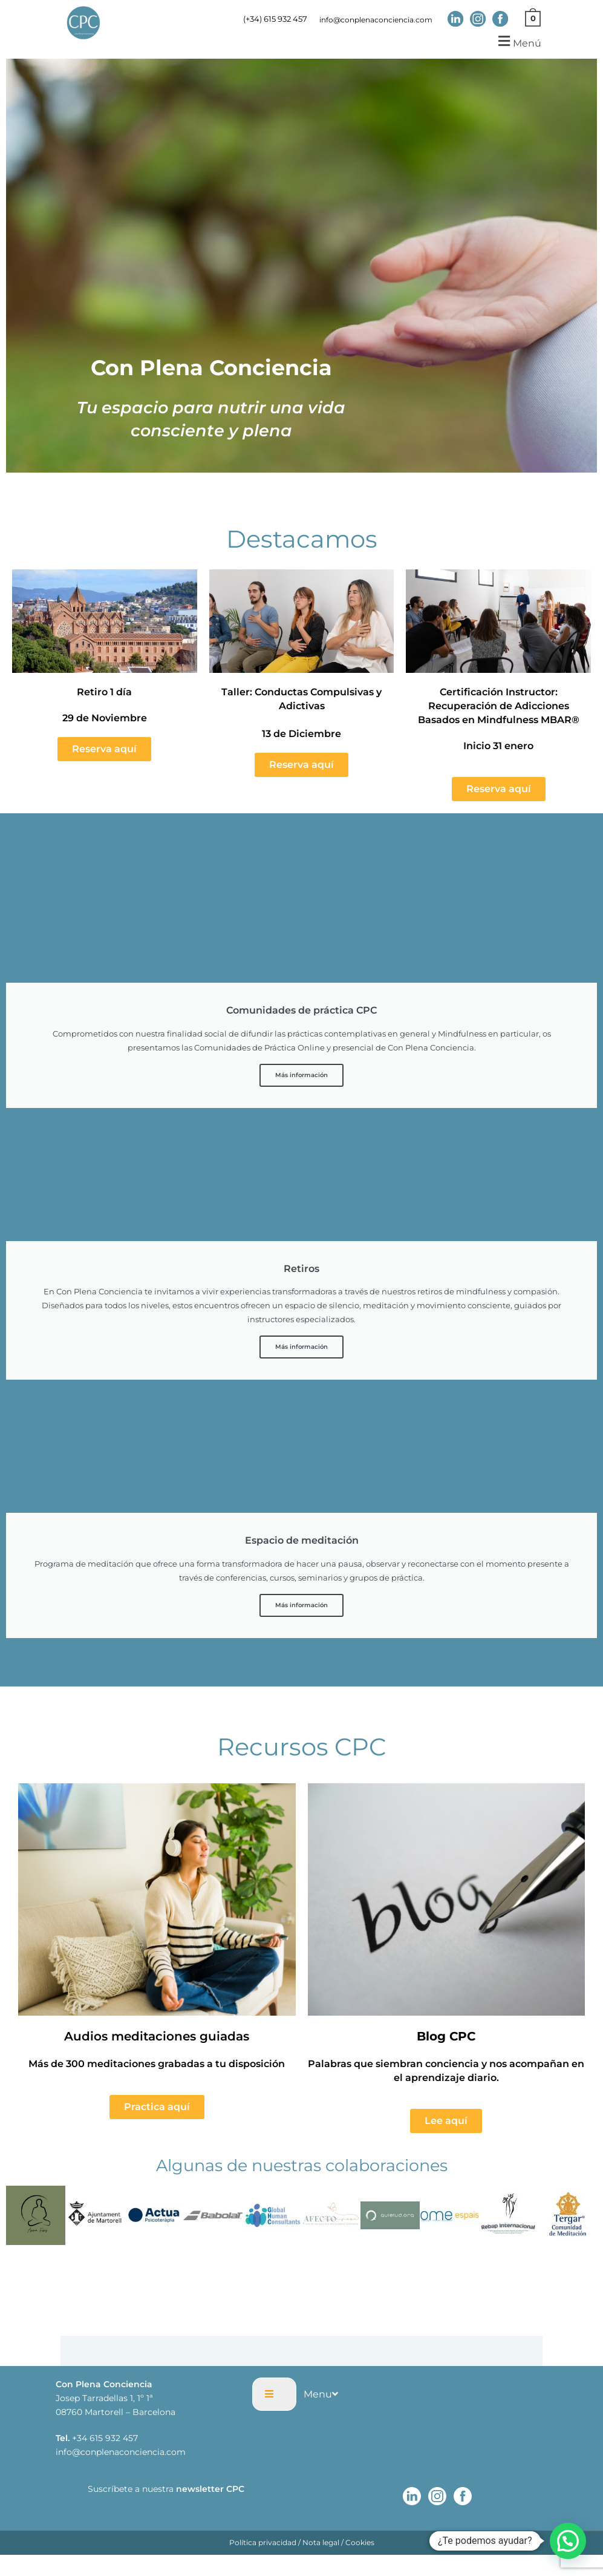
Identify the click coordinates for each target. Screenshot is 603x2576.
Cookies (359, 2545)
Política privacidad (262, 2545)
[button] (518, 44)
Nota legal (320, 2545)
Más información (301, 1078)
